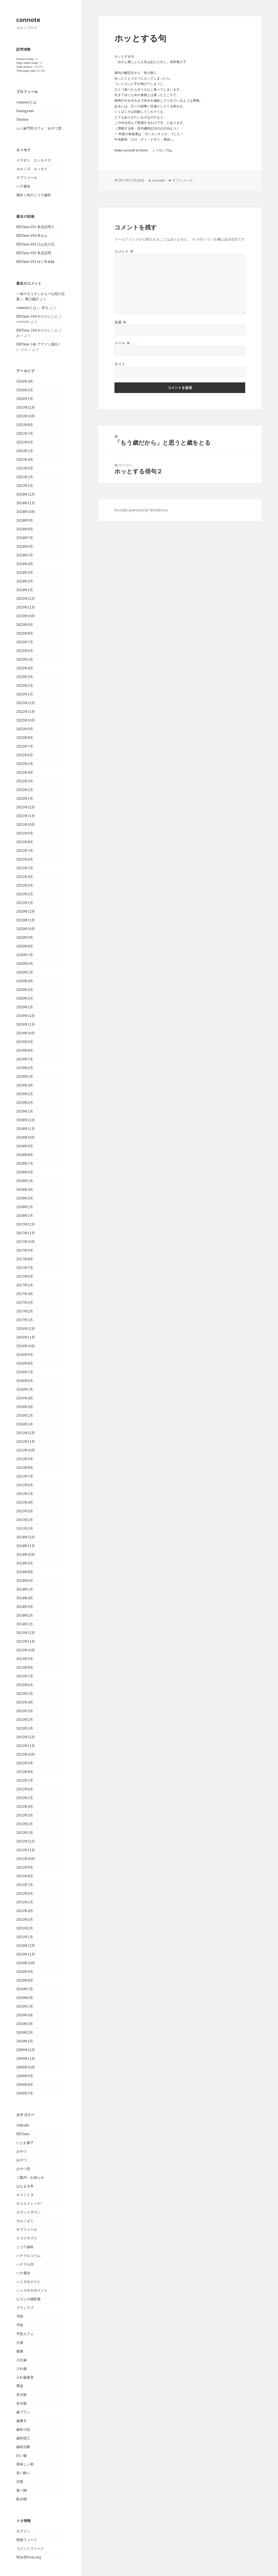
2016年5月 (24, 1389)
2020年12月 (25, 911)
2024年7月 (24, 537)
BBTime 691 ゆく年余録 (35, 261)
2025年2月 (24, 476)
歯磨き (21, 2420)
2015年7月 (24, 1476)
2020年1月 (24, 1007)
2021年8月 (24, 841)
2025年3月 (24, 468)
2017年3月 (24, 1302)
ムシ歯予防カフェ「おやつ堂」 (40, 128)
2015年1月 (24, 1528)
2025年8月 (24, 424)
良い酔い (23, 2472)
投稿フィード (26, 2539)
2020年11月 (25, 920)
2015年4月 (24, 1502)
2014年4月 (24, 1598)
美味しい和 (25, 2464)
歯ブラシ (23, 2412)
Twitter (22, 119)
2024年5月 (24, 555)
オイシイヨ (25, 2194)
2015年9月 (24, 1458)
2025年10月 (25, 416)
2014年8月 (24, 1571)
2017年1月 (24, 1319)
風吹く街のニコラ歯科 (33, 194)
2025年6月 (24, 442)
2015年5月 (24, 1493)
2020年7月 (24, 954)
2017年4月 (24, 1293)
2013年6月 (24, 1684)
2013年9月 (24, 1658)
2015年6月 (24, 1485)
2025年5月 (24, 450)
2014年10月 (25, 1554)
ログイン (23, 2531)
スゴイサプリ (26, 2238)
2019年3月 (24, 1093)
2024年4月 (24, 563)
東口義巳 (32, 299)
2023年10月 (25, 616)
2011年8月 (24, 1876)
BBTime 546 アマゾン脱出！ (38, 344)
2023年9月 (24, 624)
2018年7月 (24, 1163)
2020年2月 (24, 998)
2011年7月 (24, 1884)
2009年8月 (24, 2084)
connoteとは (26, 102)
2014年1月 (24, 1624)
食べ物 (21, 2490)
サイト (119, 364)
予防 (19, 2316)
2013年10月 (25, 1650)
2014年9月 (24, 1563)
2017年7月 (24, 1267)
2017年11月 (25, 1233)
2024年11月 (25, 503)
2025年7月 (24, 433)
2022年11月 (25, 711)
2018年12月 (25, 1120)
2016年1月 (24, 1424)
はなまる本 (25, 2186)
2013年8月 (24, 1667)
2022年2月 (24, 789)
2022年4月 (24, 772)
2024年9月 (24, 520)
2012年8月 (24, 1771)
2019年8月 (24, 1050)
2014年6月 (24, 1580)
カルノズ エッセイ (32, 168)
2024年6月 (24, 546)
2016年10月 (25, 1346)
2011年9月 (24, 1867)
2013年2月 (24, 1719)
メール (122, 343)
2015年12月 (25, 1432)
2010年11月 (25, 1954)
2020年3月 (24, 989)
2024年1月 (24, 589)
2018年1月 (24, 1215)
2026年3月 (24, 390)
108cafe (22, 2125)
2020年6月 (24, 963)
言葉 (19, 2481)
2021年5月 (24, 868)
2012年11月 (25, 1745)
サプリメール (26, 177)
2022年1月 (24, 798)
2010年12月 (25, 1945)
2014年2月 (24, 1615)
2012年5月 (24, 1797)
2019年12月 (25, 1015)
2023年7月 (24, 642)
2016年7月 (24, 1372)
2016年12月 (25, 1328)
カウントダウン (28, 2212)
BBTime (23, 2133)
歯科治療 (23, 2446)
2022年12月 (25, 702)
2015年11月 (25, 1441)
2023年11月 (25, 607)
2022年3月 (24, 781)
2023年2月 (24, 685)
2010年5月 (24, 2006)
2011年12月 (25, 1841)
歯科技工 (23, 2438)
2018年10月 (25, 1137)
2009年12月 (25, 2049)
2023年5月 (24, 659)
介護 (19, 2342)
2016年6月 (24, 1380)
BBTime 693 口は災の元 (35, 244)
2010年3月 (24, 2023)
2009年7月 (24, 2093)
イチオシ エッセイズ (33, 160)
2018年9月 (24, 1146)
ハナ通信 (23, 186)
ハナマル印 (25, 2264)
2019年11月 (25, 1024)
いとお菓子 (25, 2142)
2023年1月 (24, 694)
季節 (19, 2386)
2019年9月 (24, 1041)
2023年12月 (25, 598)
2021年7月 (24, 850)
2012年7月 (24, 1780)
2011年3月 (24, 1919)
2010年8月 (24, 1980)
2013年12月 (25, 1632)
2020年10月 (25, 928)
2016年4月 (24, 1398)
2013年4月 (24, 1702)
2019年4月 (24, 1085)
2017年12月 (25, 1224)
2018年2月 (24, 1206)
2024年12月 (25, 494)
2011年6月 (24, 1893)
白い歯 (21, 2455)
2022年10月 (25, 720)
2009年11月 (25, 2058)
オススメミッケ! (29, 2203)
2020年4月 (24, 981)
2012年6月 (24, 1789)
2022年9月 (24, 729)
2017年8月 (24, 1259)
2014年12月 (25, 1537)
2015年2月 (24, 1519)
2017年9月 (24, 1250)
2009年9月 (24, 2075)
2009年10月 (25, 2067)
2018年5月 (24, 1180)
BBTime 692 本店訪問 (33, 252)
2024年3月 (24, 572)
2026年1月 (24, 398)
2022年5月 (24, 763)
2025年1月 (24, 485)
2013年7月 (24, 1676)
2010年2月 (24, 2032)
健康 (19, 2351)
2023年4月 (24, 668)
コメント (124, 251)
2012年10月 (25, 1754)
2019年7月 (24, 1059)
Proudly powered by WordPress (141, 510)
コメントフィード (30, 2548)
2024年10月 (25, 511)
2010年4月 (24, 2015)
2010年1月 (24, 2041)
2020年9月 (24, 937)
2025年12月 (25, 407)
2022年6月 (24, 755)
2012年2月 (24, 1823)
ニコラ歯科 (25, 2246)
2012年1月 (24, 1832)
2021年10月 (25, 824)
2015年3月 (24, 1511)
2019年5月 (24, 1076)
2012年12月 (25, 1737)
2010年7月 (24, 1989)
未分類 (21, 2394)
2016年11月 (25, 1337)
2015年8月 (24, 1467)
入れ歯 (21, 2359)
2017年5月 (24, 1285)
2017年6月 (24, 1276)
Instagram (25, 110)
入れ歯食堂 (25, 2377)
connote (28, 20)
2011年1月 (24, 1936)
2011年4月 (24, 1910)
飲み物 (21, 2498)
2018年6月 (24, 1172)
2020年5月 (24, 972)
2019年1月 (24, 1111)
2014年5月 (24, 1589)
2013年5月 (24, 1693)
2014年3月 (24, 1606)
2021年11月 (25, 815)
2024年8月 (24, 529)
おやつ (21, 2151)
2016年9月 (24, 1354)
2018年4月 (24, 1189)
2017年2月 (24, 1311)
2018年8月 (24, 1154)
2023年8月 (24, 633)
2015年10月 (25, 1450)
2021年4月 (24, 876)
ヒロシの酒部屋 (28, 2299)
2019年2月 (24, 1102)
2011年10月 (25, 1858)
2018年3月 (24, 1198)
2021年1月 (24, 902)
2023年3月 (24, 676)
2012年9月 (24, 1763)
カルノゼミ (25, 2220)
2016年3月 (24, 1406)
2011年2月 (24, 1928)
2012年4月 (24, 1806)
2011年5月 (24, 1902)
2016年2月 (24, 1415)
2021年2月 (24, 894)
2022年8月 (24, 737)
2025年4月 (24, 459)
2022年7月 (24, 746)
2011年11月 (25, 1850)
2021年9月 (24, 833)
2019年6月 (24, 1067)
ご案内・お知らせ (30, 2177)
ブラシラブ (25, 2307)
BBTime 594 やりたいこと (37, 316)
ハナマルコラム (28, 2255)
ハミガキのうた (28, 2281)
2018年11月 (25, 1128)
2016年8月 (24, 1363)
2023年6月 (24, 650)
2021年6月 (24, 859)
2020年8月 (24, 946)
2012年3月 (24, 1815)
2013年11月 (25, 1641)
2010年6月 (24, 1997)
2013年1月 (24, 1728)
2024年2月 (24, 581)
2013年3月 (24, 1710)
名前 (120, 322)
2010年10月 (25, 1963)
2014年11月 (25, 1545)
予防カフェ (25, 2333)
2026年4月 (24, 381)
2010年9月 (24, 1971)
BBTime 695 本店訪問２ (35, 226)
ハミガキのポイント (32, 2290)
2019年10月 (25, 1033)
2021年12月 (25, 807)
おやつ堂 (23, 2168)
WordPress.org (28, 2557)
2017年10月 (25, 1241)
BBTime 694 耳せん (32, 235)
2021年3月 (24, 885)
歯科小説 (23, 2429)
